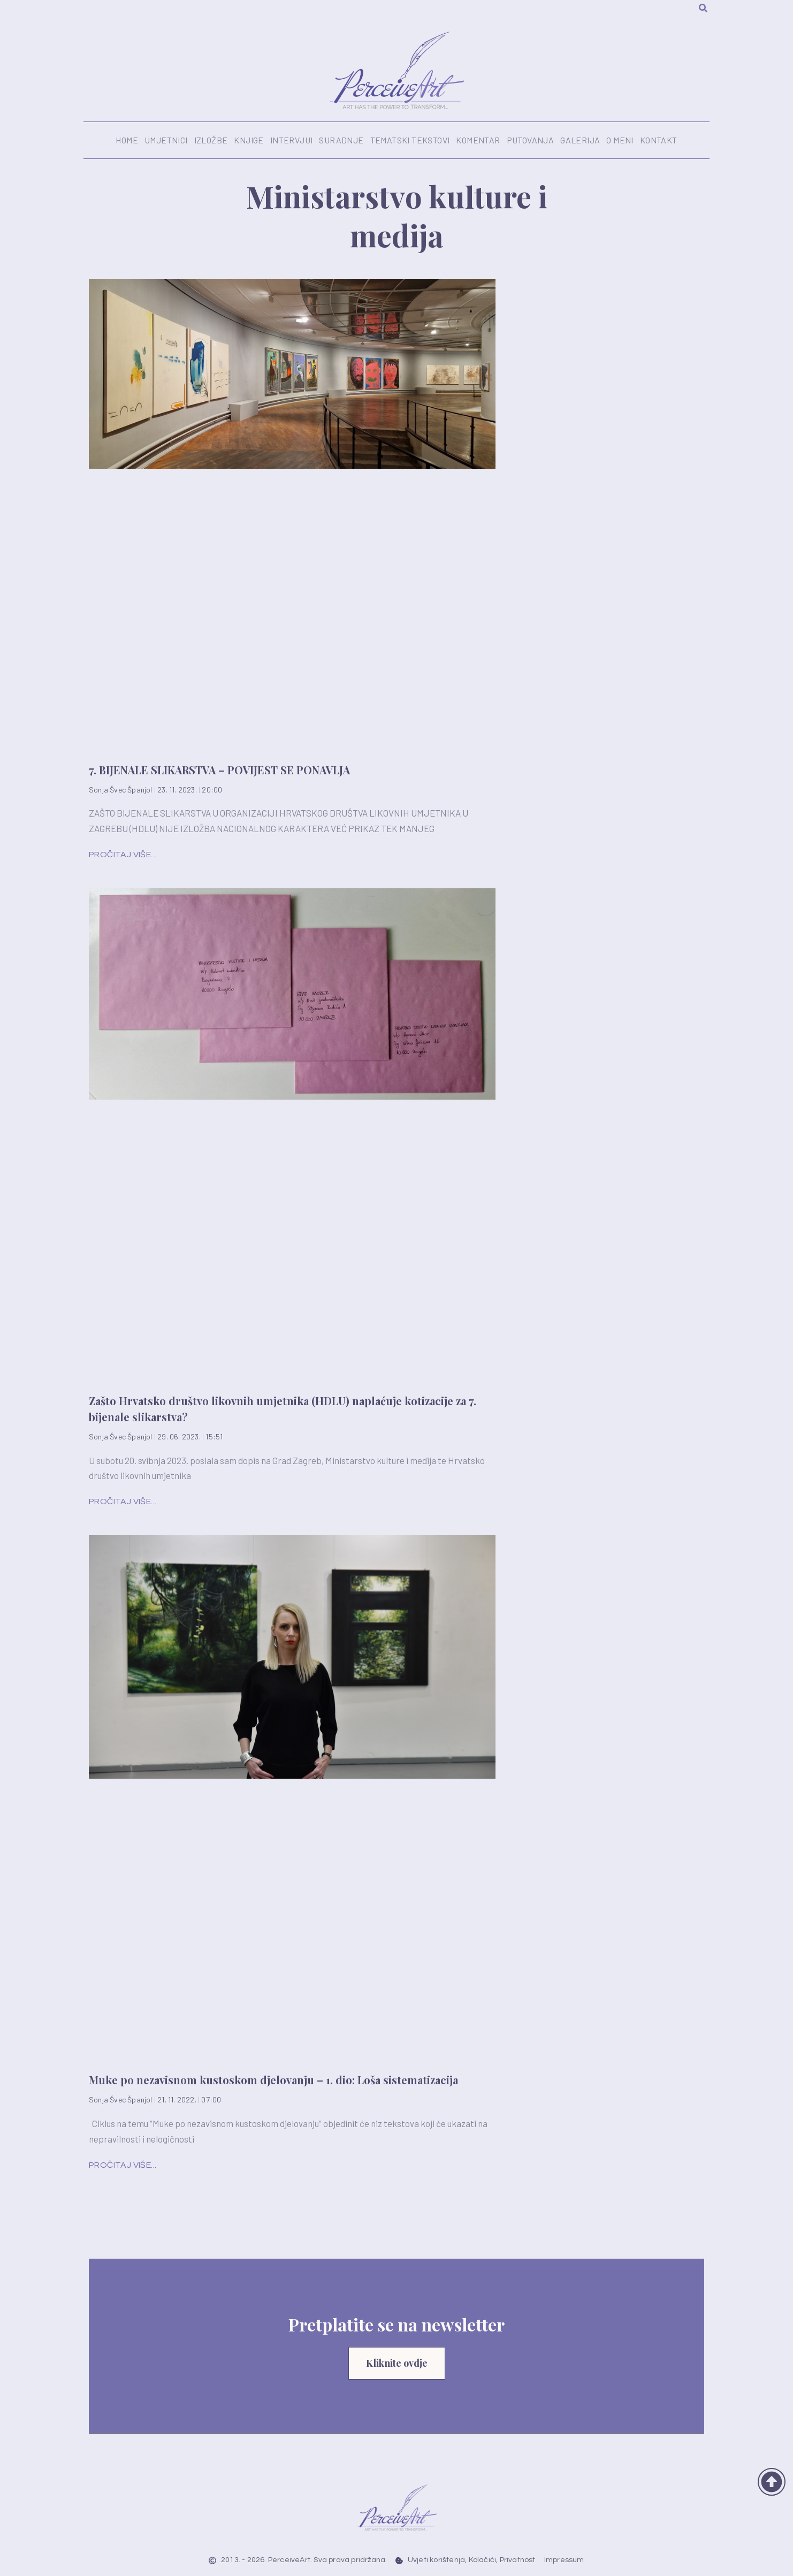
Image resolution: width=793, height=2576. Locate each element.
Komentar (478, 140)
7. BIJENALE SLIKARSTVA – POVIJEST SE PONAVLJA (219, 770)
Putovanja (530, 140)
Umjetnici (166, 140)
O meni (619, 140)
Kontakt (658, 140)
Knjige (248, 140)
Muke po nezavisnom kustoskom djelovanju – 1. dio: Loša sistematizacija (273, 2079)
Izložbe (211, 140)
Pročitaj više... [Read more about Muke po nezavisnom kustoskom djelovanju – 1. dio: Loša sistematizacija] (122, 2165)
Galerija (580, 140)
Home (127, 140)
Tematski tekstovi (410, 140)
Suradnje (341, 140)
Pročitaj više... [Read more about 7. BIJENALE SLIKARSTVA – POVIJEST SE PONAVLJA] (122, 854)
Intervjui (291, 140)
